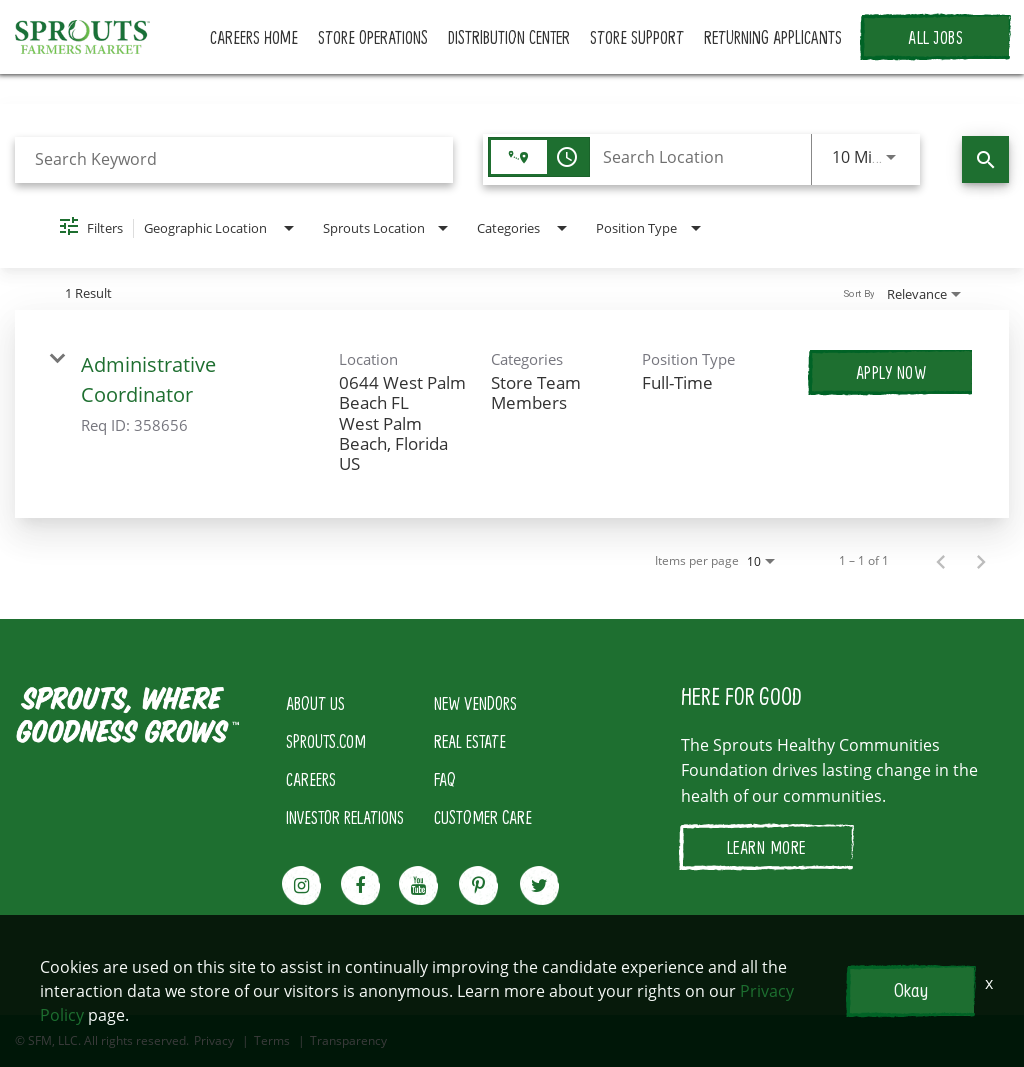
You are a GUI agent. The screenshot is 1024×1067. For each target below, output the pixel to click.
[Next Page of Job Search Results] (981, 561)
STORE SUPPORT (637, 37)
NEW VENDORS (475, 703)
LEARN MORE (766, 847)
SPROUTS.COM (326, 741)
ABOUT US (315, 703)
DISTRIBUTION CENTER (509, 37)
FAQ (445, 779)
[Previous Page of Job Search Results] (941, 561)
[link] (512, 414)
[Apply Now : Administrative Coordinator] (891, 372)
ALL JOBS (935, 37)
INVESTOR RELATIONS (345, 817)
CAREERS (311, 779)
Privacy (214, 1041)
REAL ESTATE (470, 741)
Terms (272, 1041)
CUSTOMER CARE (483, 817)
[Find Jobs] (985, 159)
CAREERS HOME (254, 37)
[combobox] (234, 159)
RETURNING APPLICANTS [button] (773, 37)
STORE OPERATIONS (373, 37)
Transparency (348, 1041)
